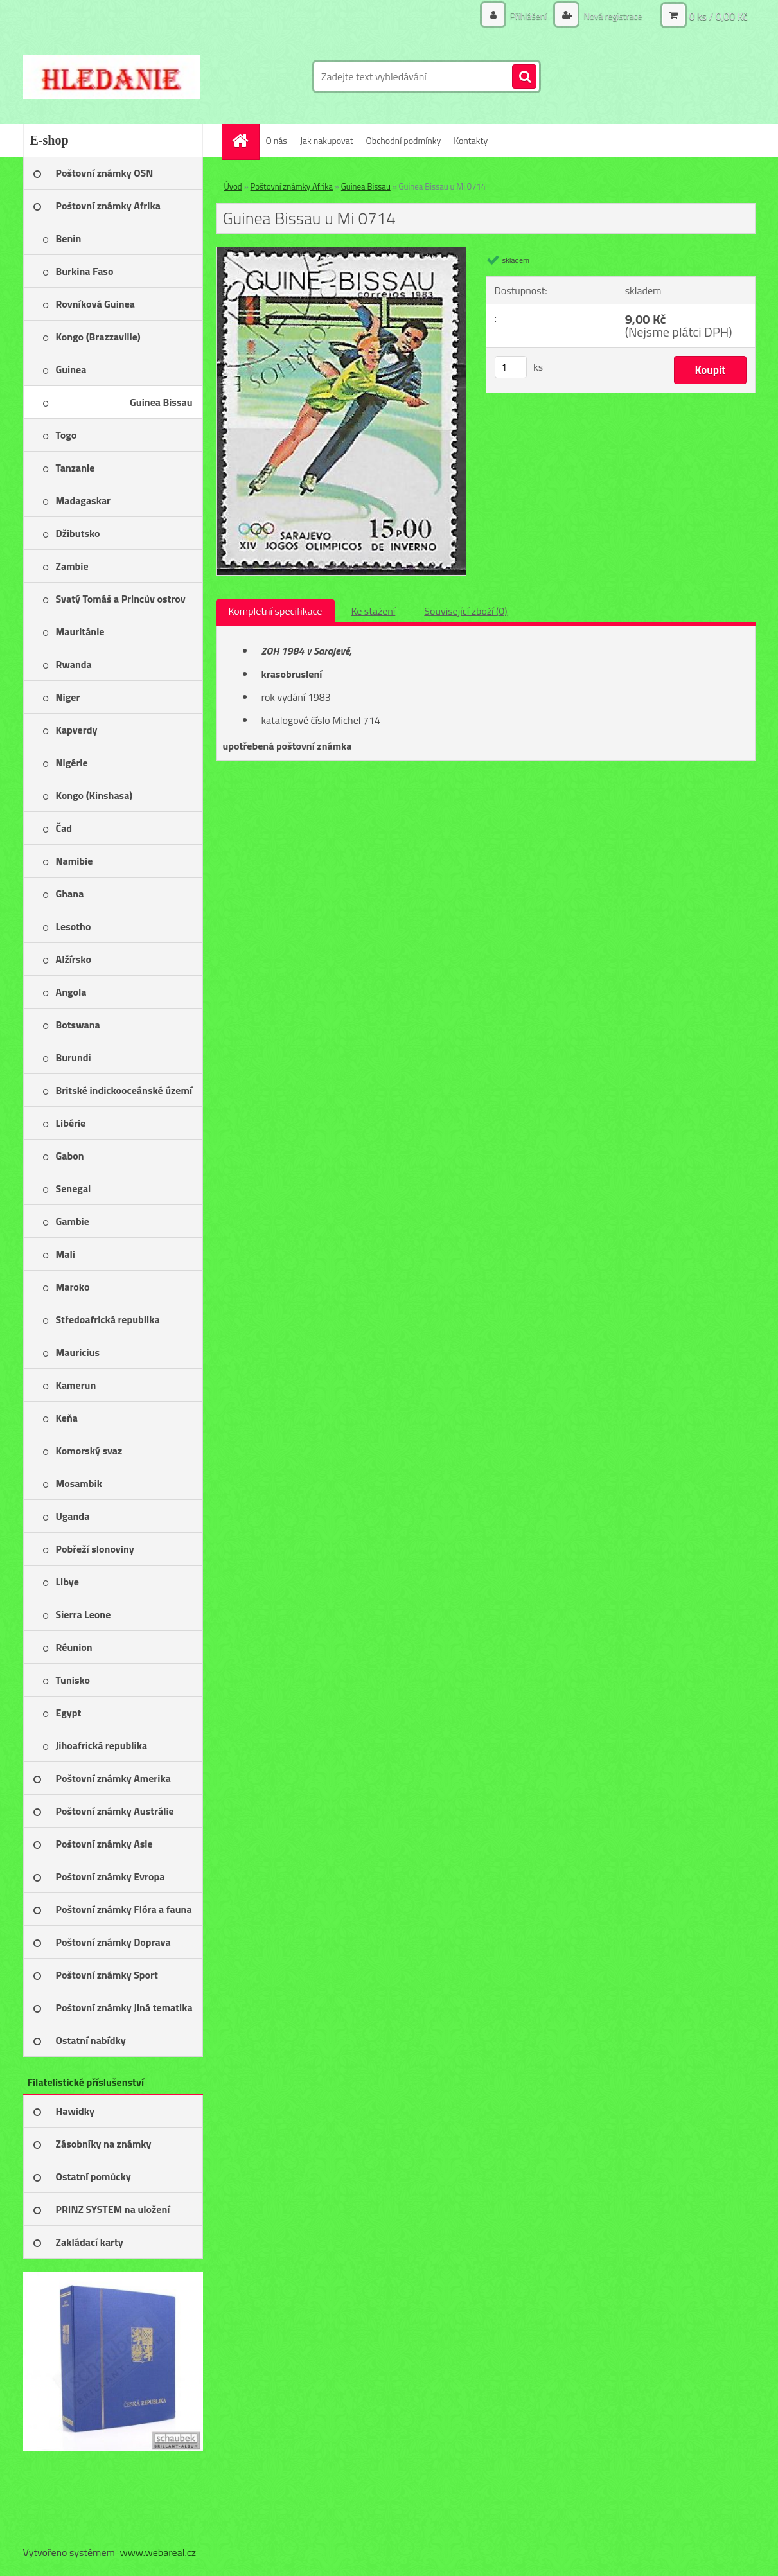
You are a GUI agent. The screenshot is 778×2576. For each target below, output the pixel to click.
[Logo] (111, 76)
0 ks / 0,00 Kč (718, 16)
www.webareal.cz (157, 2552)
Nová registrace (611, 15)
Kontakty (471, 140)
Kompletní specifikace (276, 611)
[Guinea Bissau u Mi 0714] (341, 252)
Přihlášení (528, 15)
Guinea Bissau (366, 186)
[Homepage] (245, 140)
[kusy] (511, 367)
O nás (276, 140)
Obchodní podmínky (403, 140)
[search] (524, 77)
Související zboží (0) (465, 611)
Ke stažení (373, 611)
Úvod (233, 186)
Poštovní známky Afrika (292, 186)
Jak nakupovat (326, 140)
